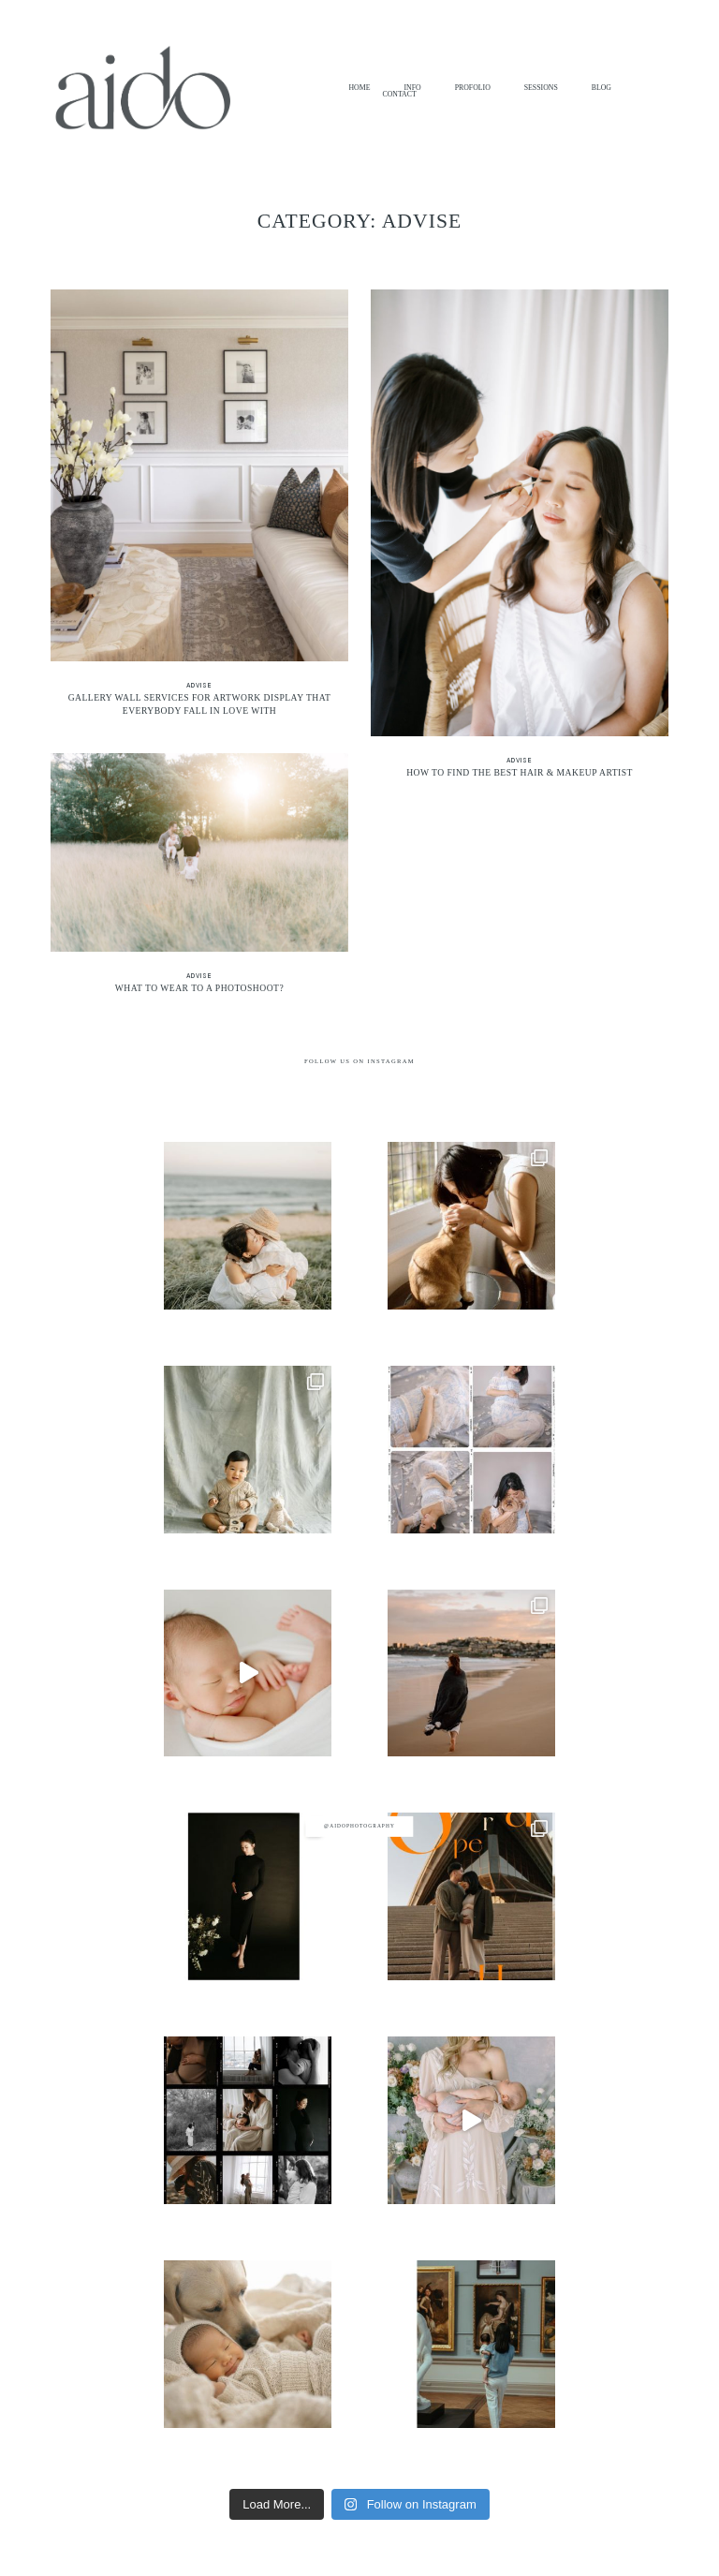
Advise (199, 685)
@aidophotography (359, 1825)
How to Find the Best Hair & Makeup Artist (520, 541)
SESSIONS (541, 88)
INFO (412, 88)
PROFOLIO (473, 88)
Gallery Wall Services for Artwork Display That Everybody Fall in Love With (199, 510)
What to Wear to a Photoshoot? (199, 880)
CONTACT (399, 94)
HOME (359, 88)
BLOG (601, 88)
